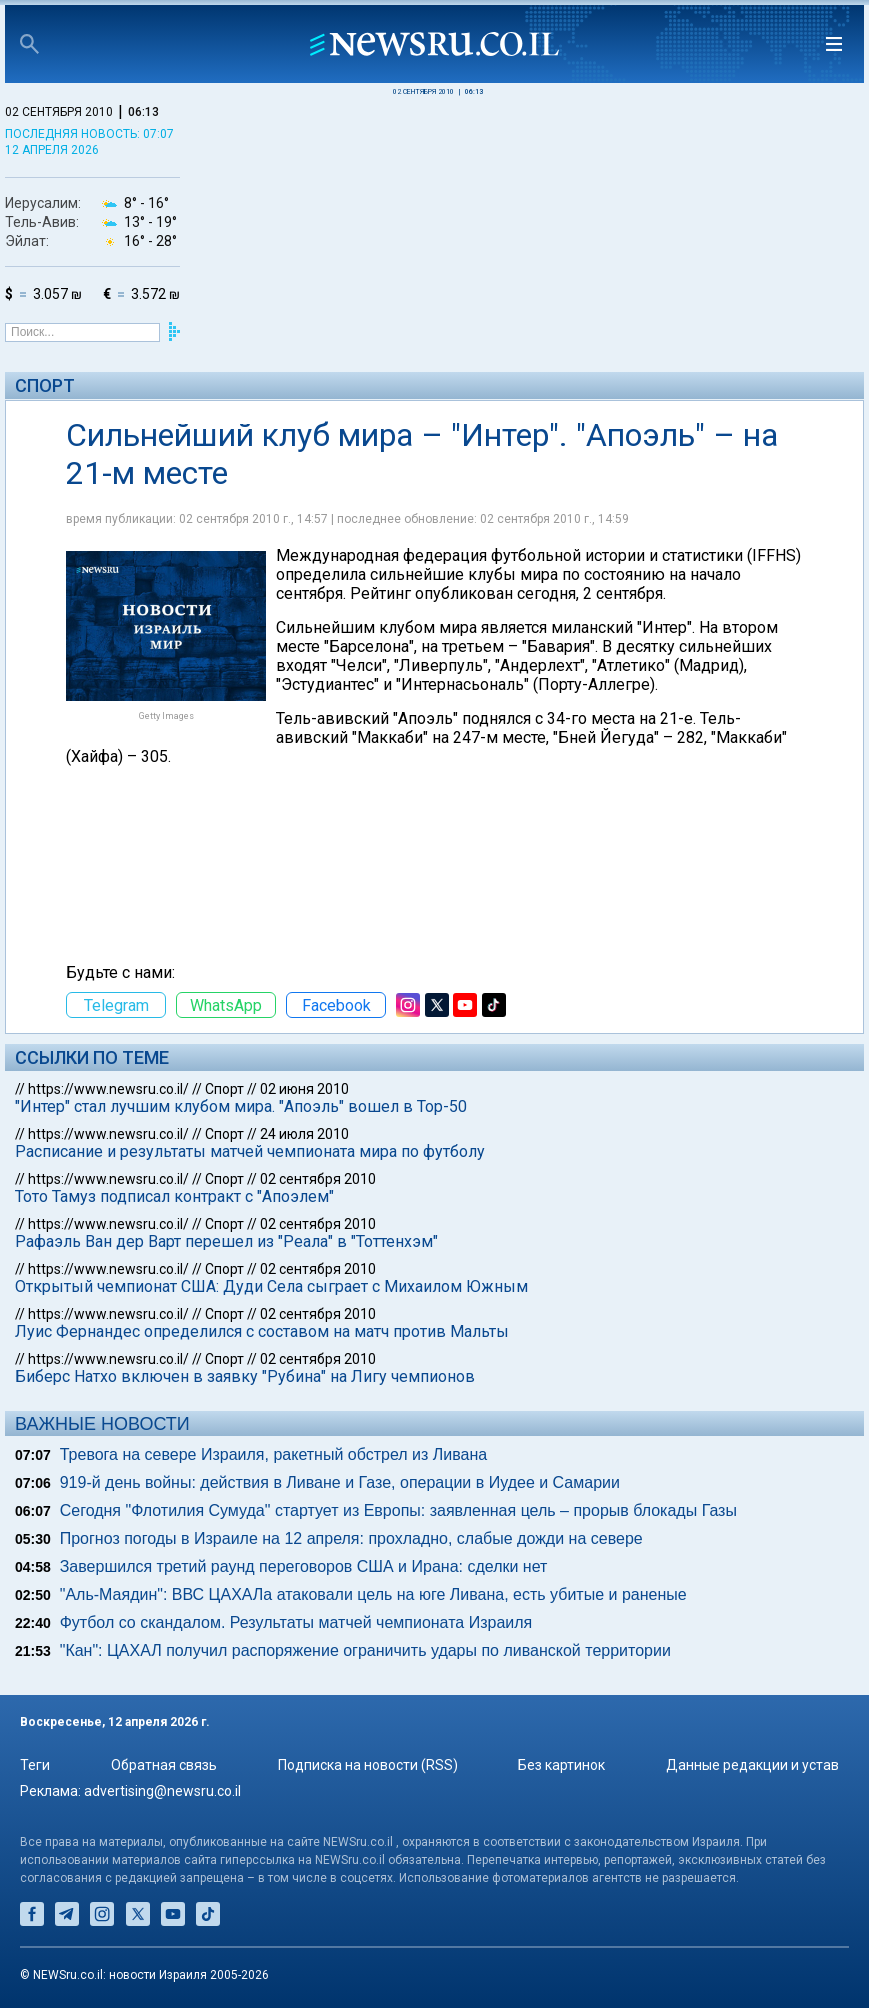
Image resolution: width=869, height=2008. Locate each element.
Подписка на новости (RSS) (368, 1765)
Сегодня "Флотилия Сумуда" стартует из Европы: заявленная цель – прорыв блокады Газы (398, 1510)
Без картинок (561, 1765)
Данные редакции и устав (752, 1765)
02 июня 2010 (304, 1089)
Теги (35, 1765)
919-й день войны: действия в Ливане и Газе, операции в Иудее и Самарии (340, 1482)
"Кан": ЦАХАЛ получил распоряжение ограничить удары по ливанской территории (365, 1650)
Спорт (45, 385)
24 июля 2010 (304, 1134)
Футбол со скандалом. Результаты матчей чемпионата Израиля (296, 1622)
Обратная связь (164, 1765)
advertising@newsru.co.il (162, 1791)
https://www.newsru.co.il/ (108, 1089)
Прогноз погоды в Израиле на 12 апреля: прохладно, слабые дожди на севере (351, 1538)
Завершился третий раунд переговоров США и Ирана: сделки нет (304, 1566)
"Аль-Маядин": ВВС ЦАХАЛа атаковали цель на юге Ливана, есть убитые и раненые (373, 1594)
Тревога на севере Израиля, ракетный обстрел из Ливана (273, 1454)
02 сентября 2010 (318, 1179)
